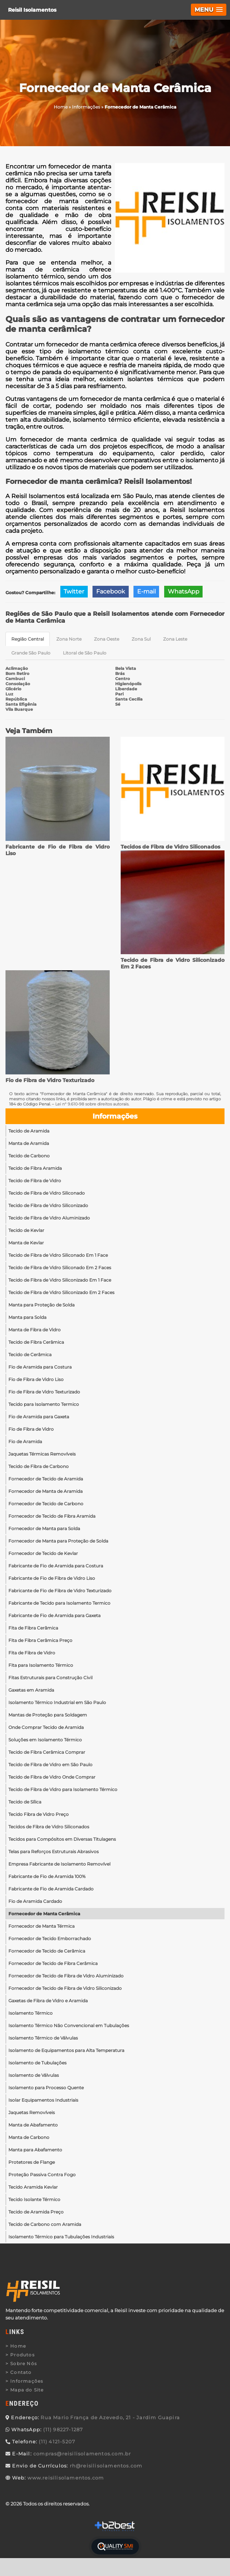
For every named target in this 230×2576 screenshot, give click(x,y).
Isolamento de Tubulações (37, 2062)
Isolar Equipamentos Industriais (43, 2100)
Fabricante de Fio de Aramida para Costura (55, 1565)
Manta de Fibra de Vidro (34, 1329)
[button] (208, 10)
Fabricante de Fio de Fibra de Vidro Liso (51, 1578)
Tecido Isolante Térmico (34, 2199)
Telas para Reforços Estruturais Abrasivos (53, 1851)
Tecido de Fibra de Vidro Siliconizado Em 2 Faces (61, 1292)
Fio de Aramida (25, 1441)
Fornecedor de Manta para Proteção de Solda (58, 1541)
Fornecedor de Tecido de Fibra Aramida (51, 1516)
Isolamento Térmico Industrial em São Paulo (57, 1702)
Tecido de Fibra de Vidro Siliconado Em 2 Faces (59, 1267)
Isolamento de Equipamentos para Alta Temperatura (66, 2050)
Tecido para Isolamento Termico (43, 1404)
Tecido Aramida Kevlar (33, 2187)
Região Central (27, 639)
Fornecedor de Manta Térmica (41, 1926)
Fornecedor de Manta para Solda (44, 1528)
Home (18, 2346)
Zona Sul (141, 639)
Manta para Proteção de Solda (41, 1305)
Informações (115, 1116)
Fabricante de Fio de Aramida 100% (47, 1876)
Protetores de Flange (31, 2162)
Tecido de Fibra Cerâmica (36, 1342)
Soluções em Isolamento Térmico (45, 1739)
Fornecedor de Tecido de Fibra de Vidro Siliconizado (65, 1988)
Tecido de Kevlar (26, 1230)
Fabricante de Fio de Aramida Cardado (51, 1889)
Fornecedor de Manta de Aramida (45, 1491)
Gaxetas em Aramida (31, 1690)
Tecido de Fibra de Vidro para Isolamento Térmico (62, 1789)
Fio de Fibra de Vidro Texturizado (49, 1080)
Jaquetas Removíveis (31, 2112)
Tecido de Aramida (28, 1131)
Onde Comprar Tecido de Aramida (46, 1727)
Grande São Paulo (30, 653)
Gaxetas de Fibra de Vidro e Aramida (48, 2000)
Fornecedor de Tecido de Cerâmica (46, 1951)
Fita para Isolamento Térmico (40, 1665)
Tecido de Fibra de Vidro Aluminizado (49, 1218)
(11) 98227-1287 (63, 2429)
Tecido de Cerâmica (30, 1354)
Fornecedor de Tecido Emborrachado (49, 1938)
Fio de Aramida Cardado (35, 1901)
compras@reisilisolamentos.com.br (82, 2454)
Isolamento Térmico (30, 2013)
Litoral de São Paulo (84, 653)
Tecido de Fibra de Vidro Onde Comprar (51, 1777)
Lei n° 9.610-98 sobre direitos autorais (91, 1104)
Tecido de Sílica (24, 1802)
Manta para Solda (27, 1317)
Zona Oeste (106, 639)
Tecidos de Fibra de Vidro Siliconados (170, 846)
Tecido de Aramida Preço (36, 2212)
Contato (20, 2372)
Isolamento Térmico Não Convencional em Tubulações (68, 2025)
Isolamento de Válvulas (33, 2075)
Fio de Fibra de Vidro (31, 1429)
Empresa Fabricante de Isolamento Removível (59, 1864)
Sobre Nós (23, 2363)
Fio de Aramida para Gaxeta (38, 1416)
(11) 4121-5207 (57, 2441)
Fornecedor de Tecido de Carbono (45, 1503)
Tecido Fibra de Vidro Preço (38, 1814)
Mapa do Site (27, 2390)
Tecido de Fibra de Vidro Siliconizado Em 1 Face (59, 1280)
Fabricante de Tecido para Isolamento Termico (59, 1603)
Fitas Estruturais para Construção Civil (50, 1677)
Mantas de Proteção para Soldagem (47, 1715)
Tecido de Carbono (29, 1155)
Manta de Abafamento (33, 2125)
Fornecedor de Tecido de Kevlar (43, 1553)
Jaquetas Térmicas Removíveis (42, 1454)
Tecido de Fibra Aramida (35, 1168)
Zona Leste (175, 639)
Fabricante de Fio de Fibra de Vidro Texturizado (60, 1590)
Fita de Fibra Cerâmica (33, 1628)
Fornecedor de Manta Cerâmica (44, 1913)
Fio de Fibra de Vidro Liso (36, 1379)
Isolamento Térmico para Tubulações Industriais (61, 2236)
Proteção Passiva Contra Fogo (42, 2174)
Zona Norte (69, 639)
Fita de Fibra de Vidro (31, 1652)
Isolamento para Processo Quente (46, 2087)
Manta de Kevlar (26, 1242)
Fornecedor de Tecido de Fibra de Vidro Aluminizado (66, 1976)
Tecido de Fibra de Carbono (38, 1466)
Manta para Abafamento (35, 2149)
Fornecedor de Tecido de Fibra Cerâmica (53, 1963)
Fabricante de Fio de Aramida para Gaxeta (54, 1615)
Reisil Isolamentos (32, 10)
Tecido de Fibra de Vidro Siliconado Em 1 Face (58, 1255)
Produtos (22, 2354)
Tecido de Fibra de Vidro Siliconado (46, 1193)
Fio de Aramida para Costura (40, 1367)
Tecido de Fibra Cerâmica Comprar (46, 1752)
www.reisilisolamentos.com (65, 2478)
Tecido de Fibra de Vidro (34, 1180)
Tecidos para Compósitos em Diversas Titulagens (62, 1839)
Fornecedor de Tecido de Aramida (45, 1479)
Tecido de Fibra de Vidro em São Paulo (50, 1764)
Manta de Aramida (28, 1143)
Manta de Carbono (28, 2137)
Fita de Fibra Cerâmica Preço (40, 1640)
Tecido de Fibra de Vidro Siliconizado (48, 1205)
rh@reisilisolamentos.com (106, 2466)
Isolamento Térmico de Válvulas (43, 2038)
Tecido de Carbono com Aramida (44, 2224)
